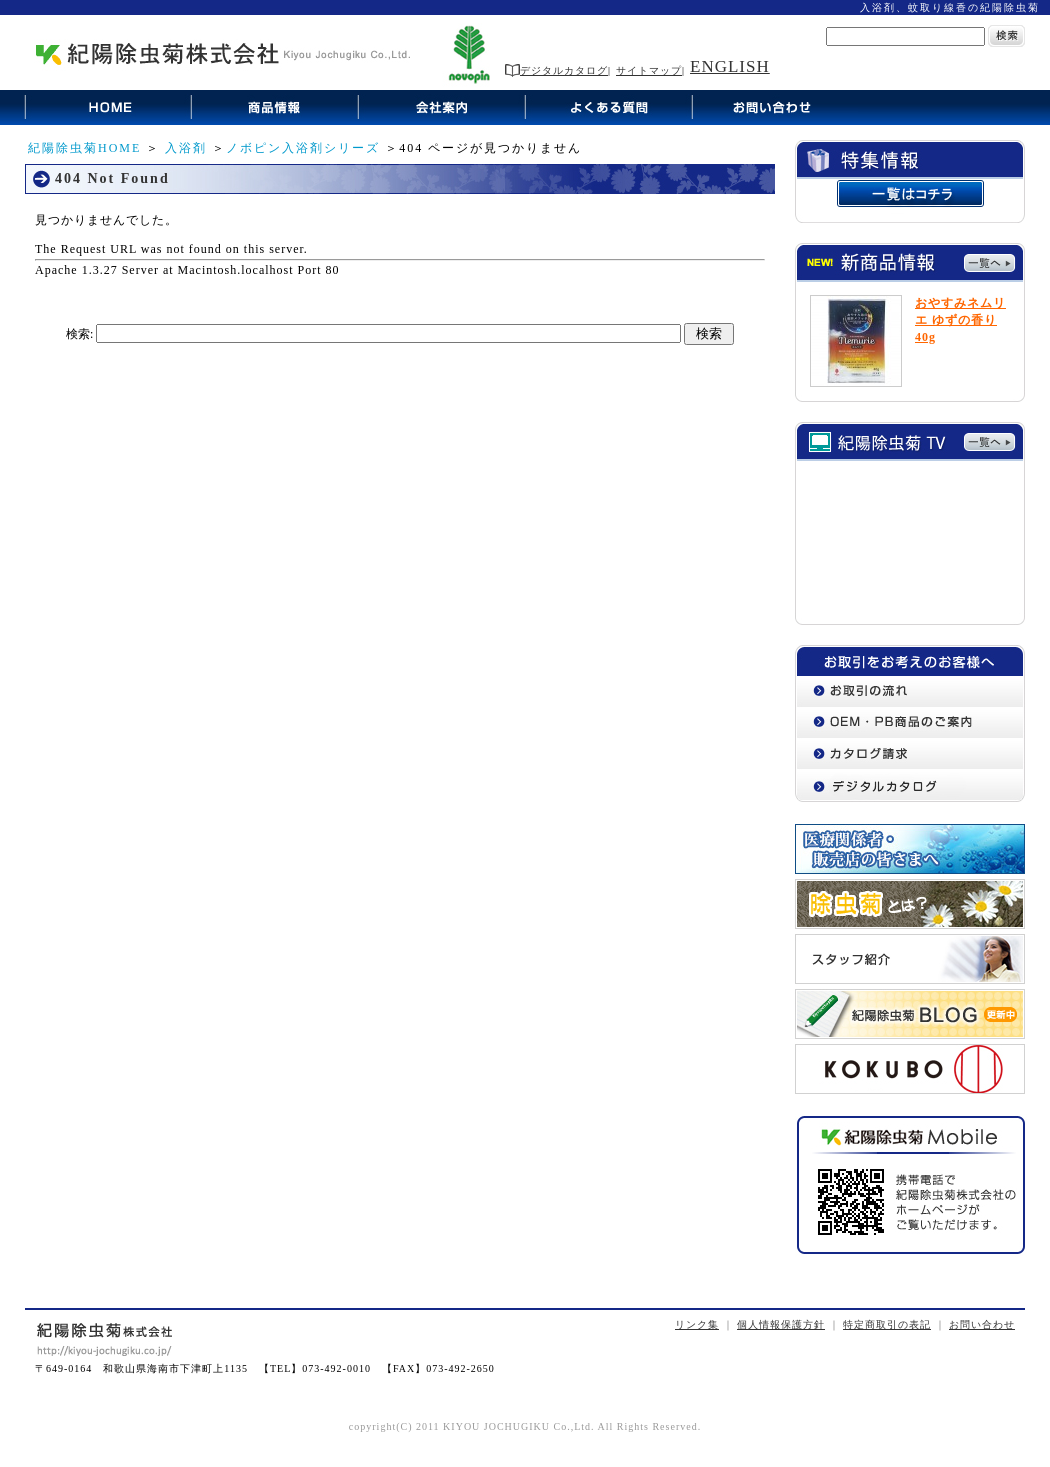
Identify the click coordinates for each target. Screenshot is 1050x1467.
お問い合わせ (982, 1324)
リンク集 (697, 1324)
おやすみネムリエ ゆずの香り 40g (960, 320)
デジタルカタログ (556, 70)
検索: (79, 334)
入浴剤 (186, 148)
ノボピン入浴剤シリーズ (303, 148)
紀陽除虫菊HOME (84, 148)
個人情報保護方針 (781, 1324)
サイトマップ (649, 70)
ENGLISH (730, 66)
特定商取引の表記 (887, 1324)
